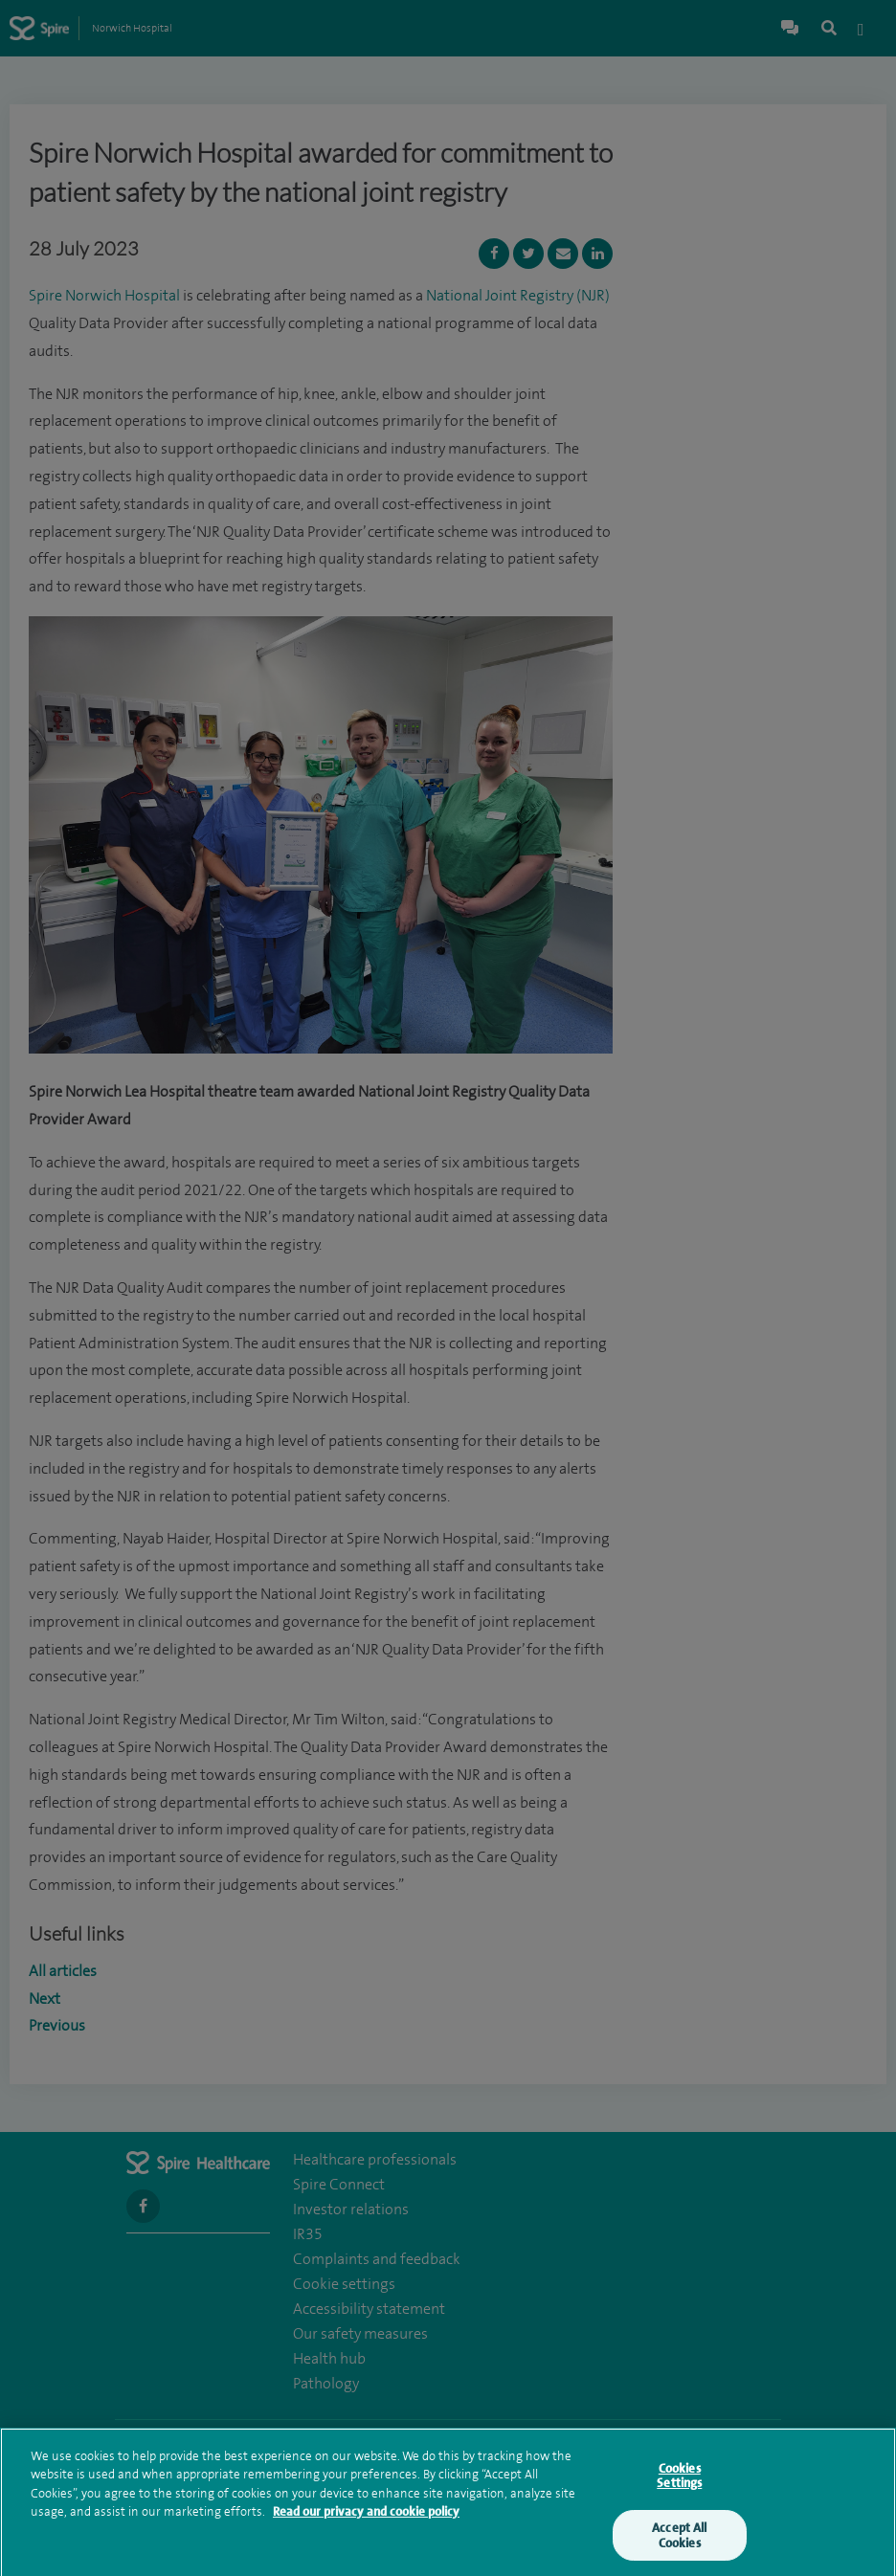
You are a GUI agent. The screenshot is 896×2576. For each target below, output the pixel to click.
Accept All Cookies (679, 2541)
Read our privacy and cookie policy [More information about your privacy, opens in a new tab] (366, 2517)
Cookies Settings (679, 2482)
